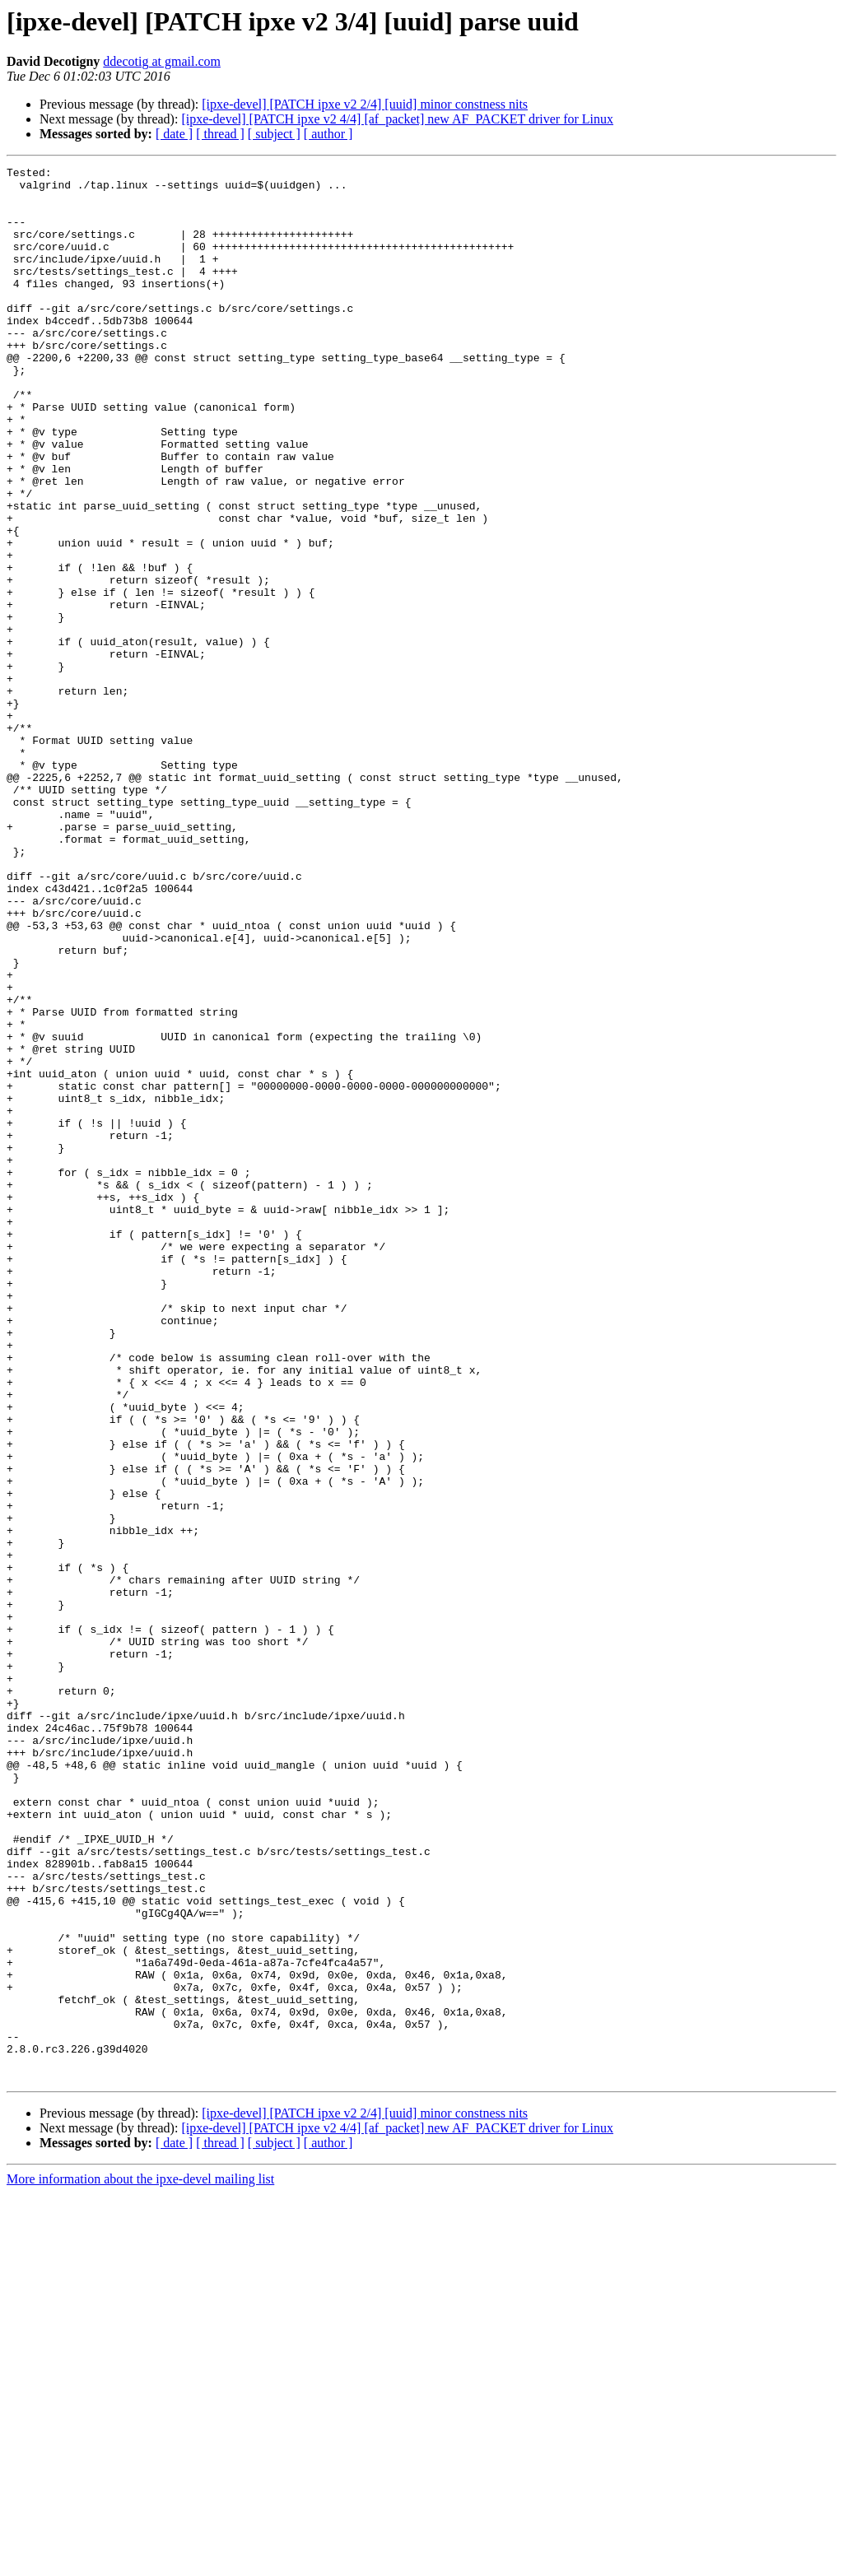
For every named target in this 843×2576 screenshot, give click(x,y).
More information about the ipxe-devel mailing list (140, 2562)
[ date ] (174, 134)
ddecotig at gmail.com (162, 61)
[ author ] (328, 134)
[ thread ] (220, 134)
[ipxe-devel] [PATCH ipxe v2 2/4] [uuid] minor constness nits (365, 104)
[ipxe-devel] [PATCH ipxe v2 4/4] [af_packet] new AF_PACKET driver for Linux (397, 119)
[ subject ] (274, 134)
